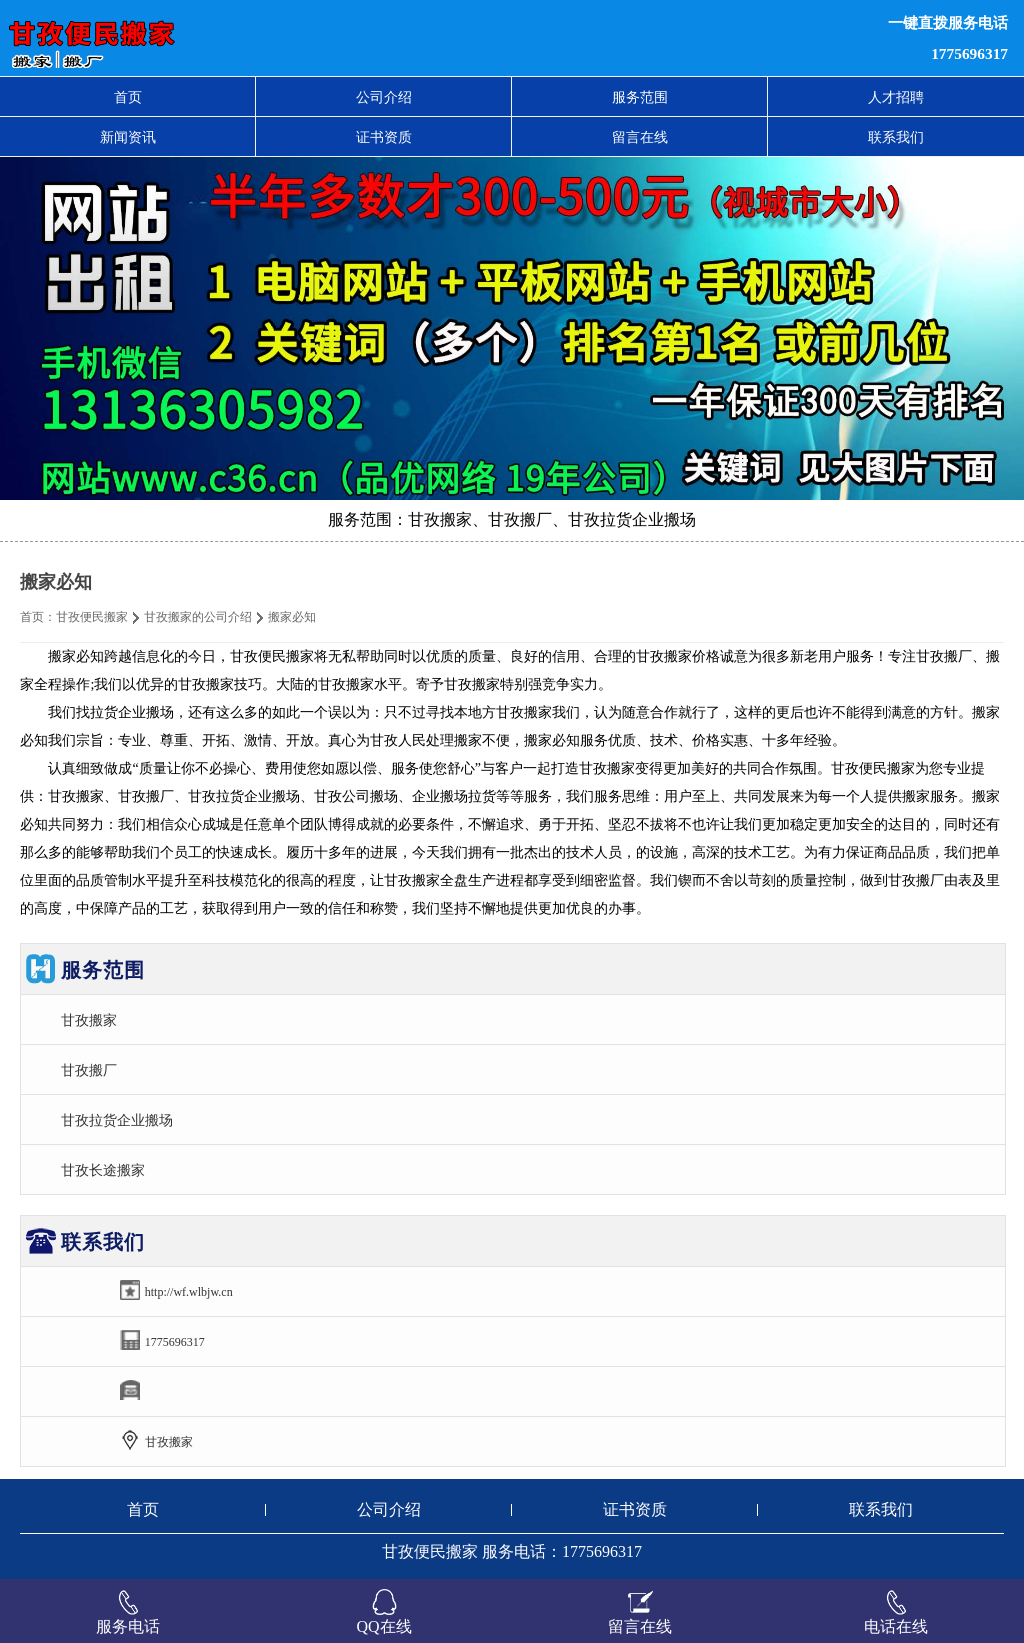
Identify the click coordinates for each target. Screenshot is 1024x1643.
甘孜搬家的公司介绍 (198, 617)
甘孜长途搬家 (103, 1170)
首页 (128, 97)
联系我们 (896, 137)
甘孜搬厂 (89, 1070)
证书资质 (384, 137)
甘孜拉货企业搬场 (117, 1120)
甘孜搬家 (89, 1020)
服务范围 (640, 97)
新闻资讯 (128, 137)
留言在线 (640, 137)
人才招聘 (896, 97)
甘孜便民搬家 (92, 617)
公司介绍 (384, 97)
